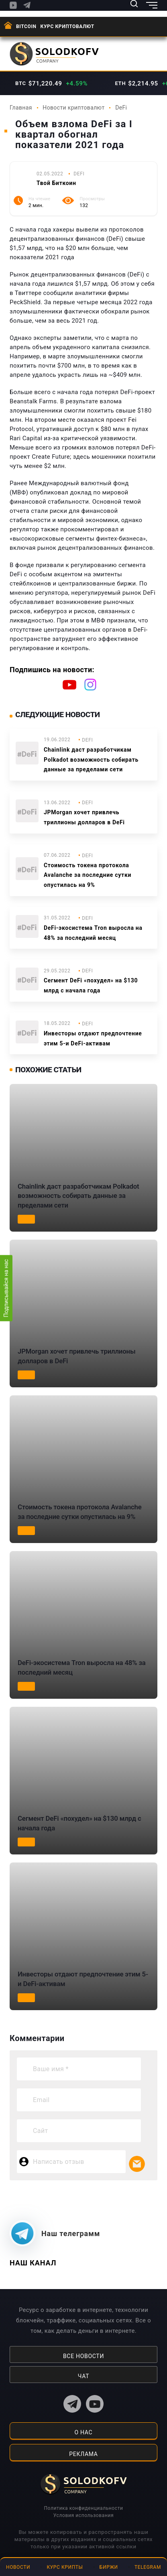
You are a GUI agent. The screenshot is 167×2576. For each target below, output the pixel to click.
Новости (18, 2567)
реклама (83, 2454)
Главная (21, 107)
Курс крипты (65, 2567)
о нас (84, 2432)
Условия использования (83, 2515)
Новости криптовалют (73, 107)
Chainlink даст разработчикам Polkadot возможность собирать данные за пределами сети (91, 759)
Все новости (83, 2356)
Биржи (109, 2567)
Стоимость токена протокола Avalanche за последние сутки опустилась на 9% (87, 875)
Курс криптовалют (67, 26)
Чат (83, 2376)
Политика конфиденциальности (83, 2508)
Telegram (147, 2567)
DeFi (121, 107)
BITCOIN (26, 26)
